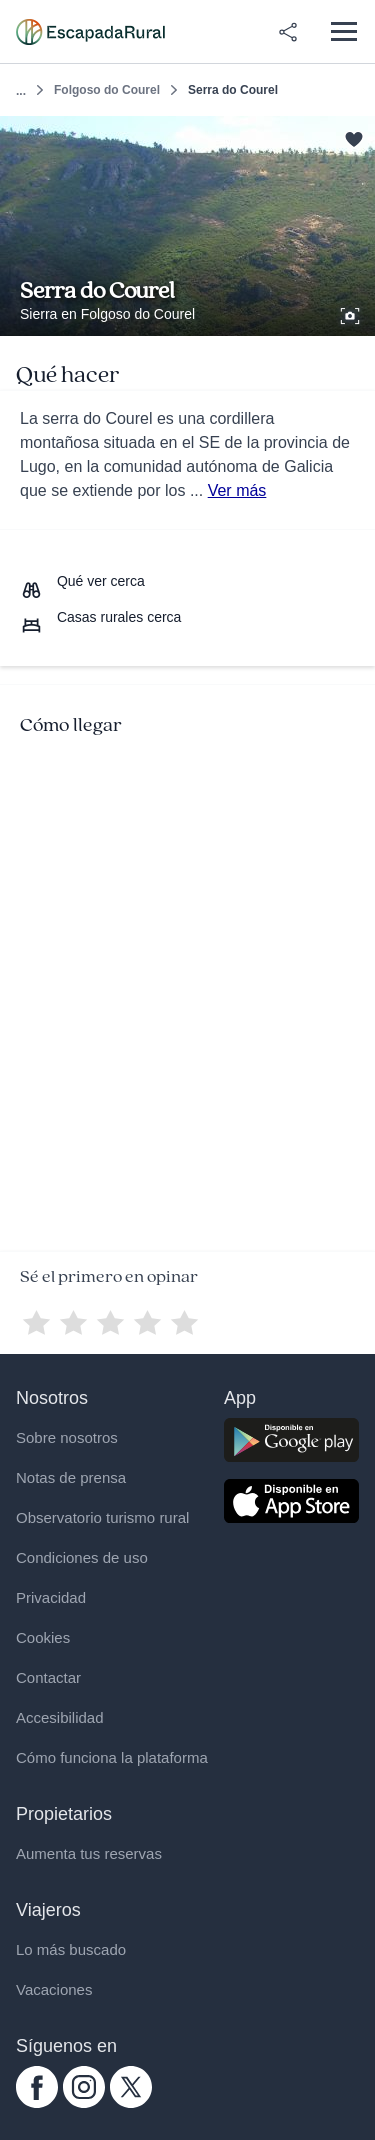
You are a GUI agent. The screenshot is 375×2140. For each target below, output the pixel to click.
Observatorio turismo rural (102, 1517)
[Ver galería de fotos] (352, 313)
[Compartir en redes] (288, 32)
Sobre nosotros (67, 1437)
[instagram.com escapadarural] (84, 2103)
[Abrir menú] (343, 31)
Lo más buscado (71, 1949)
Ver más (237, 490)
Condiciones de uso (82, 1557)
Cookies (43, 1637)
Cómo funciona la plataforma (112, 1757)
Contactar (48, 1677)
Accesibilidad (60, 1717)
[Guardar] (353, 137)
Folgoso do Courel (107, 90)
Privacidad (51, 1597)
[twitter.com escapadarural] (131, 2103)
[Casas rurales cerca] (100, 617)
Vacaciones (54, 1989)
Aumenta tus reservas (89, 1853)
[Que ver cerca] (82, 581)
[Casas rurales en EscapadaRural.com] (90, 32)
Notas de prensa (71, 1477)
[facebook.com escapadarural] (37, 2103)
